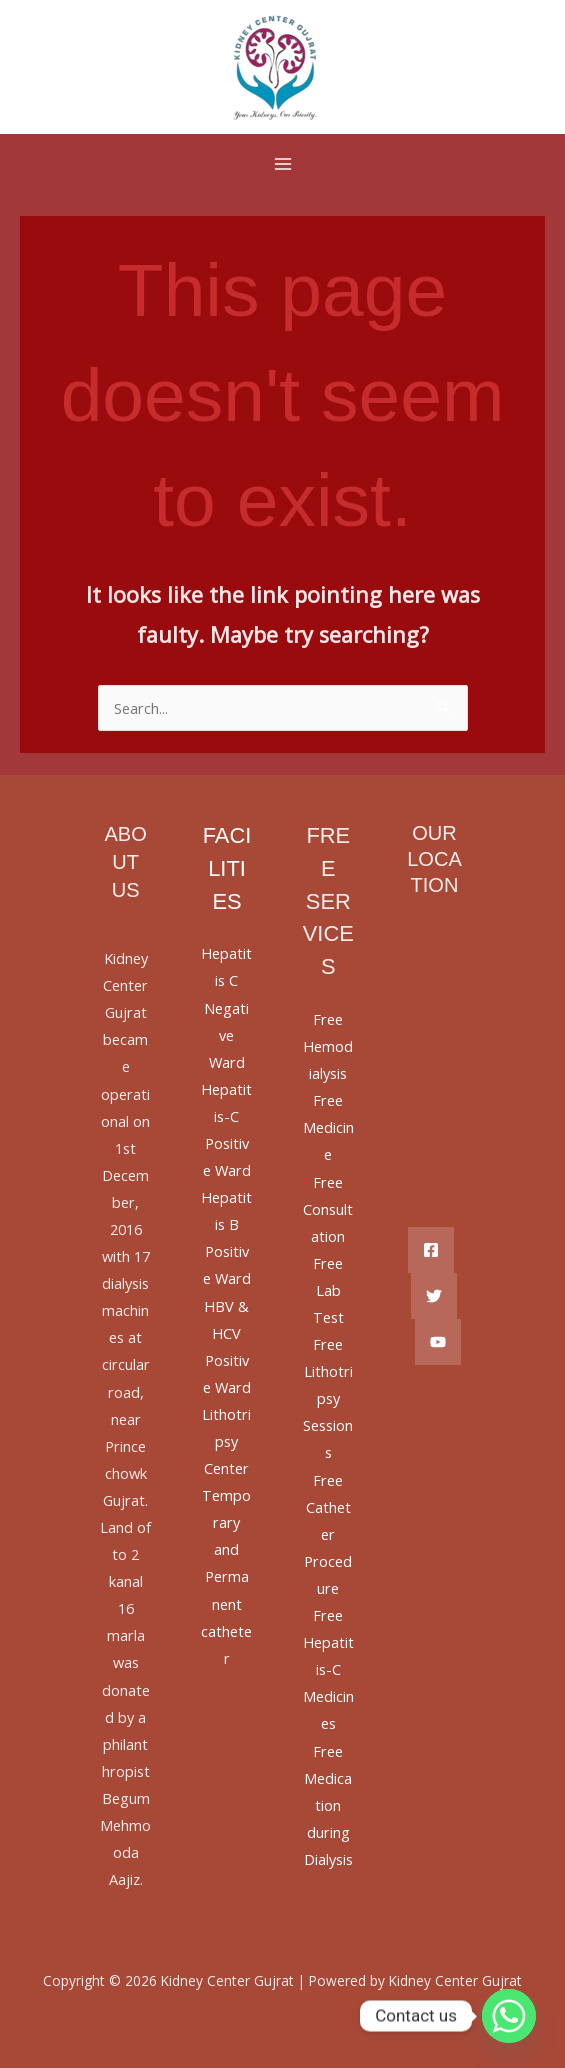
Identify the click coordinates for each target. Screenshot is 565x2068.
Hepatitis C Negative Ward (226, 1007)
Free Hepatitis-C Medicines (328, 1669)
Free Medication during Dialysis (328, 1805)
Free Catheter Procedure (328, 1534)
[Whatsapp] (509, 2016)
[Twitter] (434, 1296)
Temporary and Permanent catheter (226, 1576)
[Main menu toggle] (283, 164)
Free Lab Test (328, 1290)
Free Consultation (328, 1209)
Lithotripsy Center (226, 1441)
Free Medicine (328, 1127)
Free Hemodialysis (328, 1046)
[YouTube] (438, 1342)
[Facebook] (431, 1250)
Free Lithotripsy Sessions (328, 1398)
